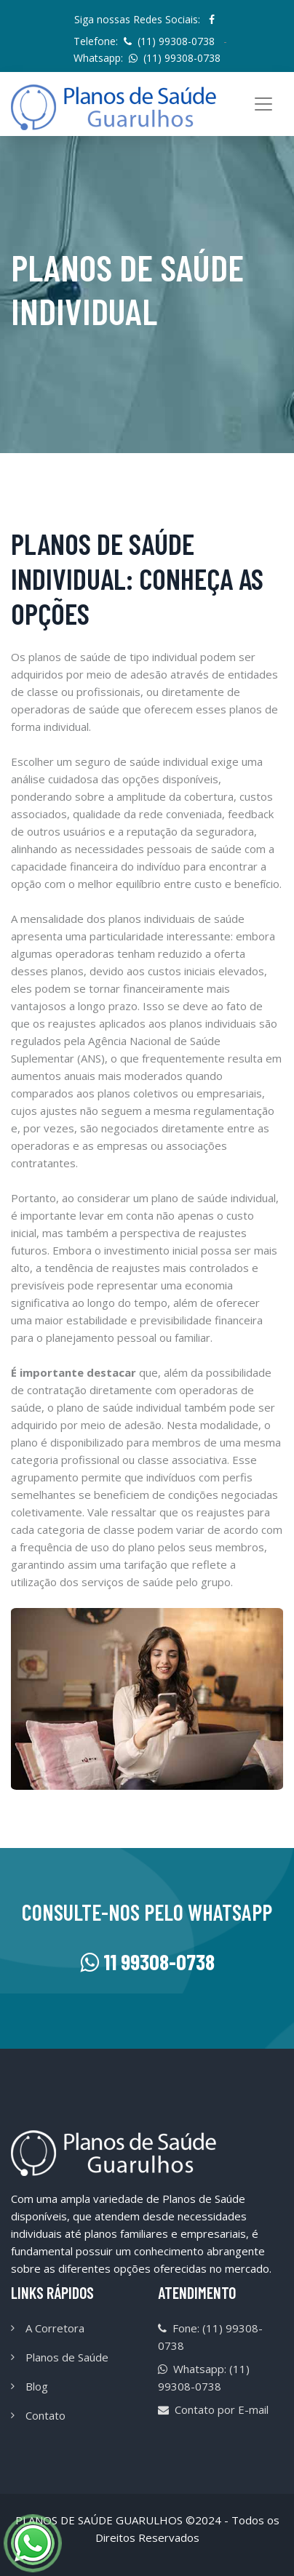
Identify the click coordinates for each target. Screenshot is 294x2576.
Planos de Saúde (66, 2357)
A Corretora (54, 2328)
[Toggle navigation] (263, 104)
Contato (45, 2415)
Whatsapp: (147, 58)
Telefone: (144, 41)
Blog (36, 2386)
